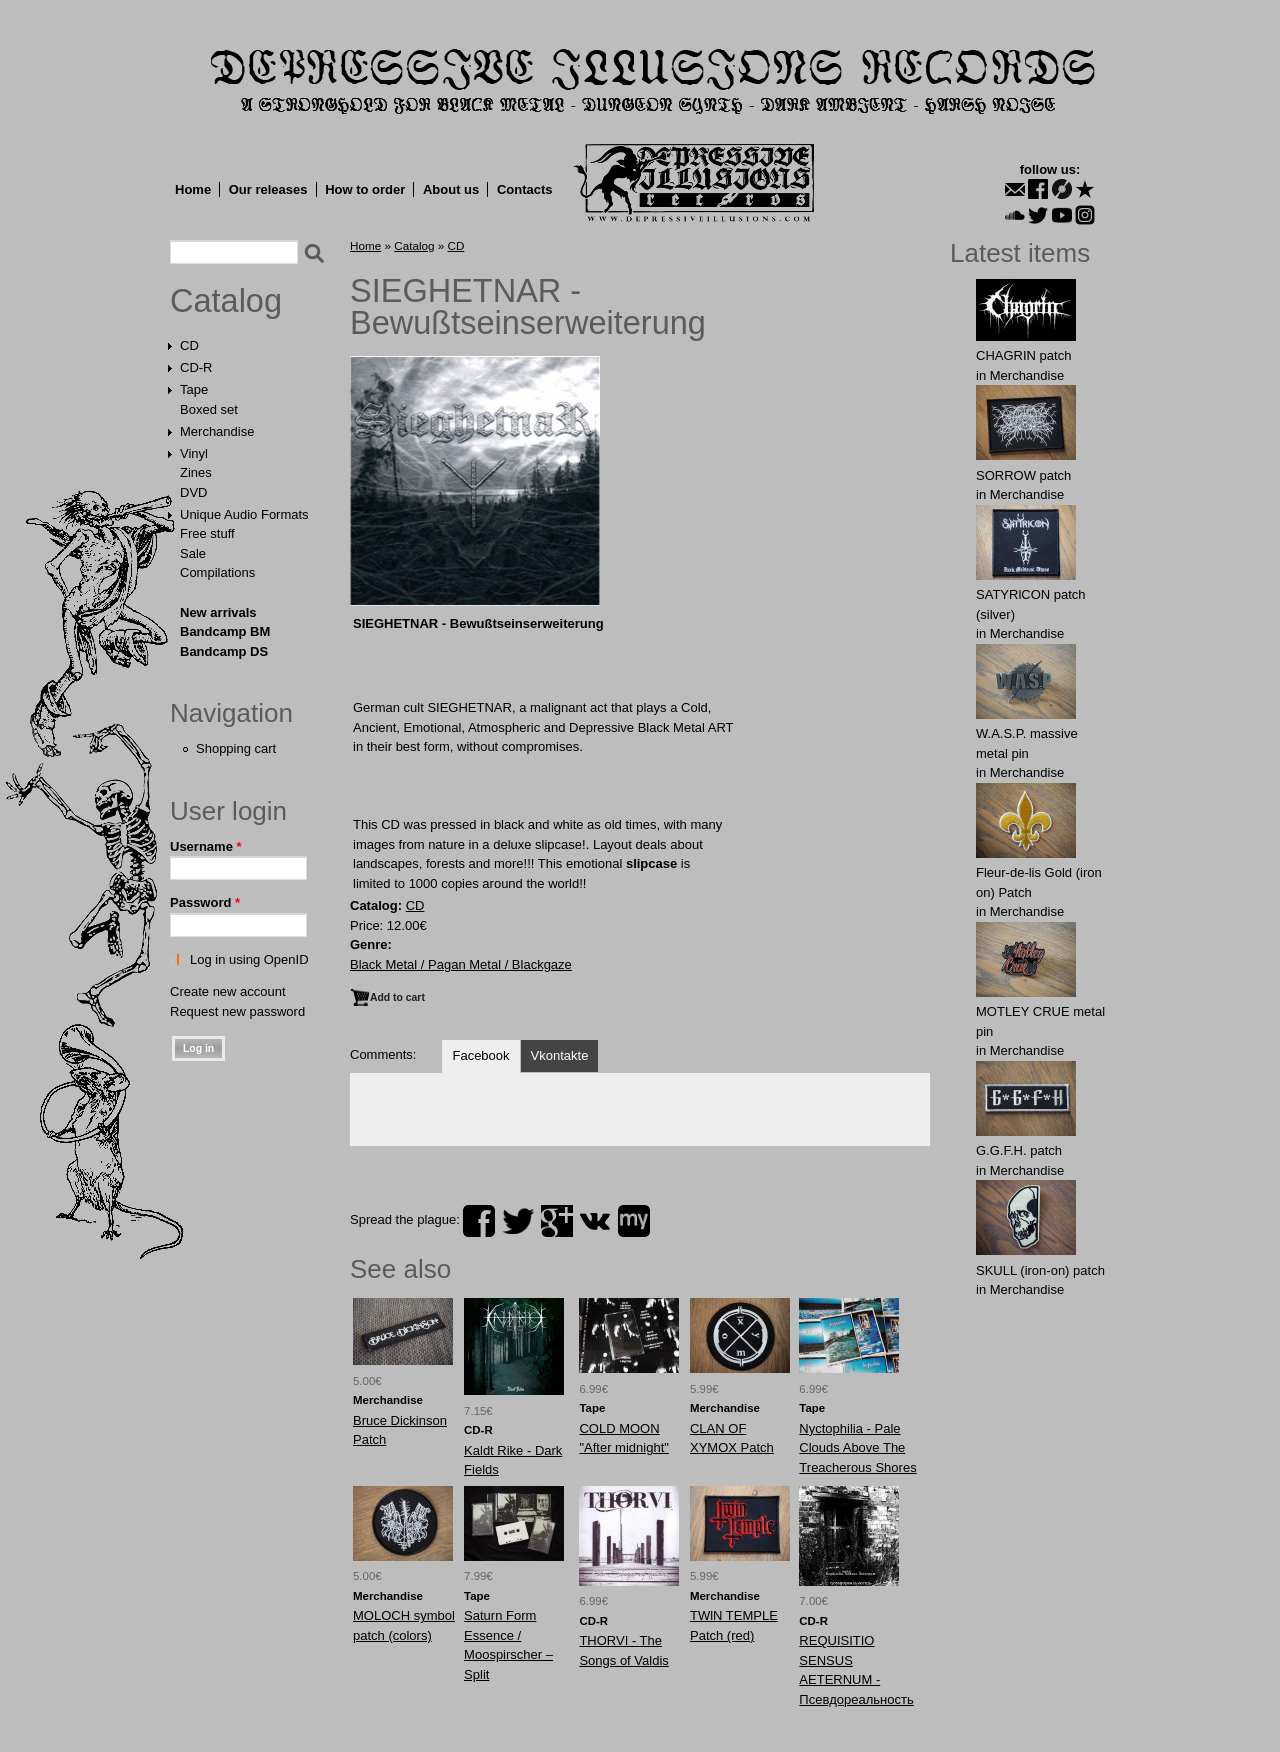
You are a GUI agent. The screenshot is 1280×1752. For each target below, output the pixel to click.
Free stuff (207, 533)
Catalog (226, 301)
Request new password (237, 1011)
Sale (193, 553)
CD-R (196, 367)
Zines (196, 472)
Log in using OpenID (249, 959)
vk (595, 1221)
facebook (479, 1221)
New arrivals (218, 612)
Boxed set (209, 409)
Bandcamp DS (224, 651)
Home (193, 189)
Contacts (525, 189)
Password (205, 902)
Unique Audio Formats (244, 514)
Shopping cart (236, 748)
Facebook (480, 1055)
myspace (634, 1221)
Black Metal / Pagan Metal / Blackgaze (461, 964)
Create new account (228, 991)
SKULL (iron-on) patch (1040, 1270)
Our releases (268, 189)
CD (189, 345)
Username (206, 846)
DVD (193, 492)
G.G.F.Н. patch (1019, 1150)
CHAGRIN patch (1023, 355)
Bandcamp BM (225, 631)
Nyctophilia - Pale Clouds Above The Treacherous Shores (857, 1448)
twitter (518, 1221)
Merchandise (217, 431)
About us (451, 189)
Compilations (217, 572)
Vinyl (194, 453)
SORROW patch (1023, 475)
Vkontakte (560, 1055)
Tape (194, 389)
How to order (365, 189)
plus (557, 1221)
